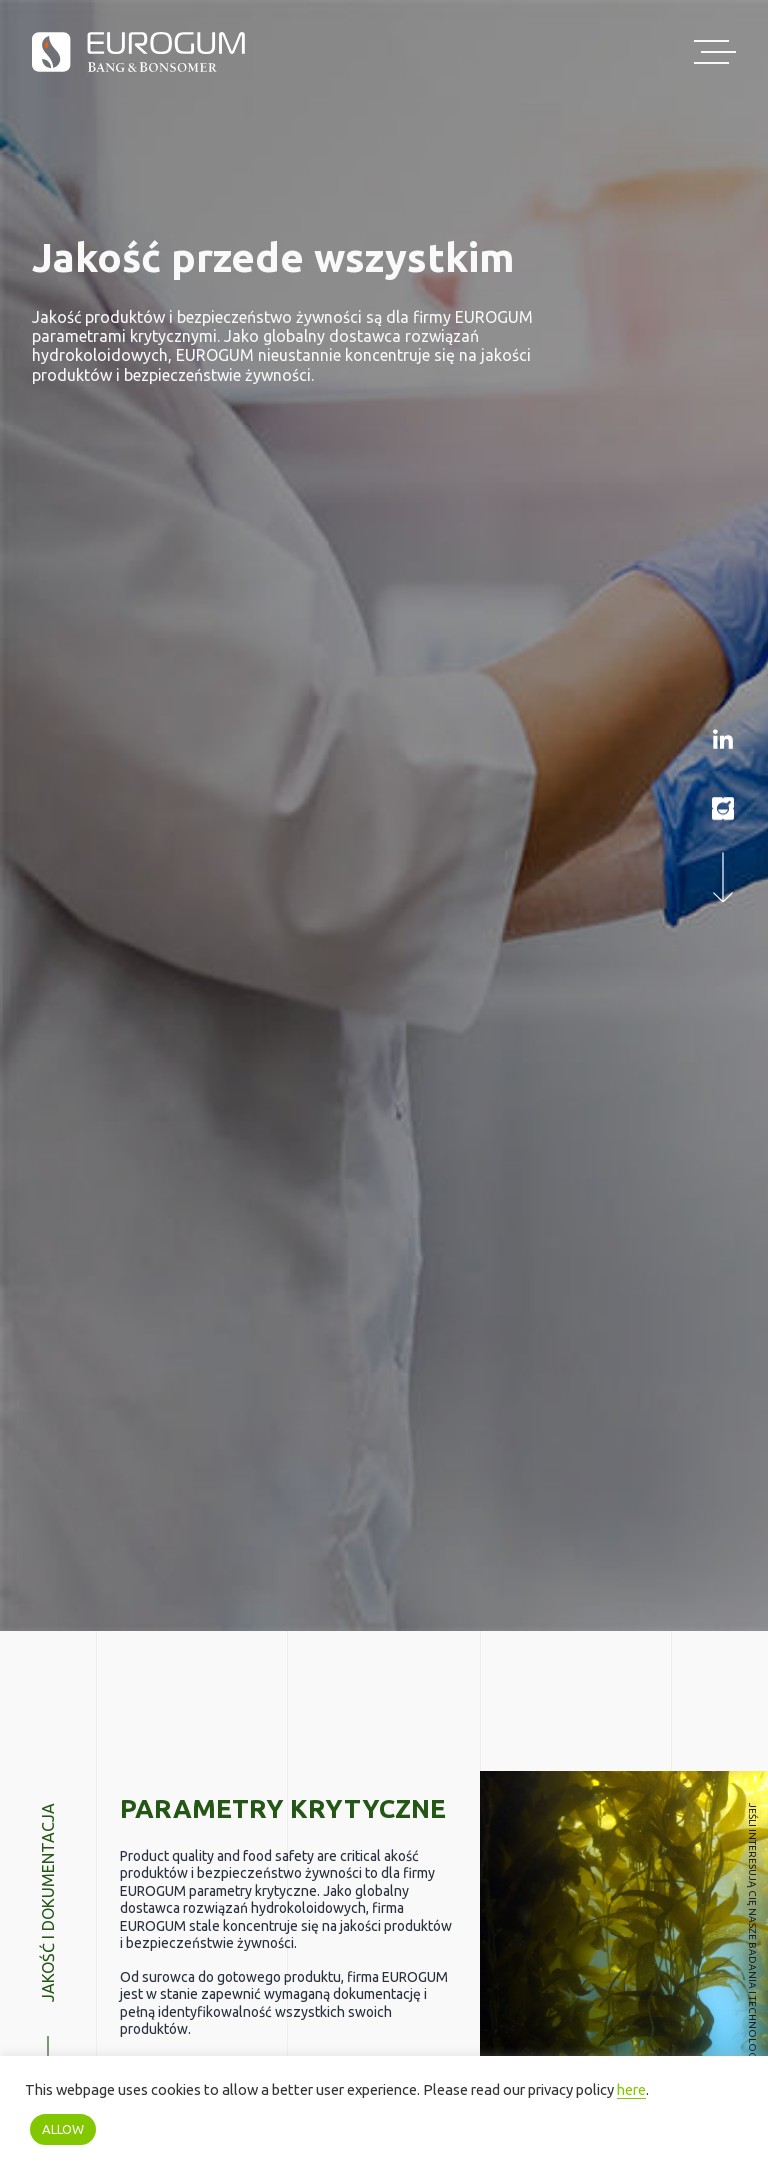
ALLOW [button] (63, 2129)
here (631, 2089)
